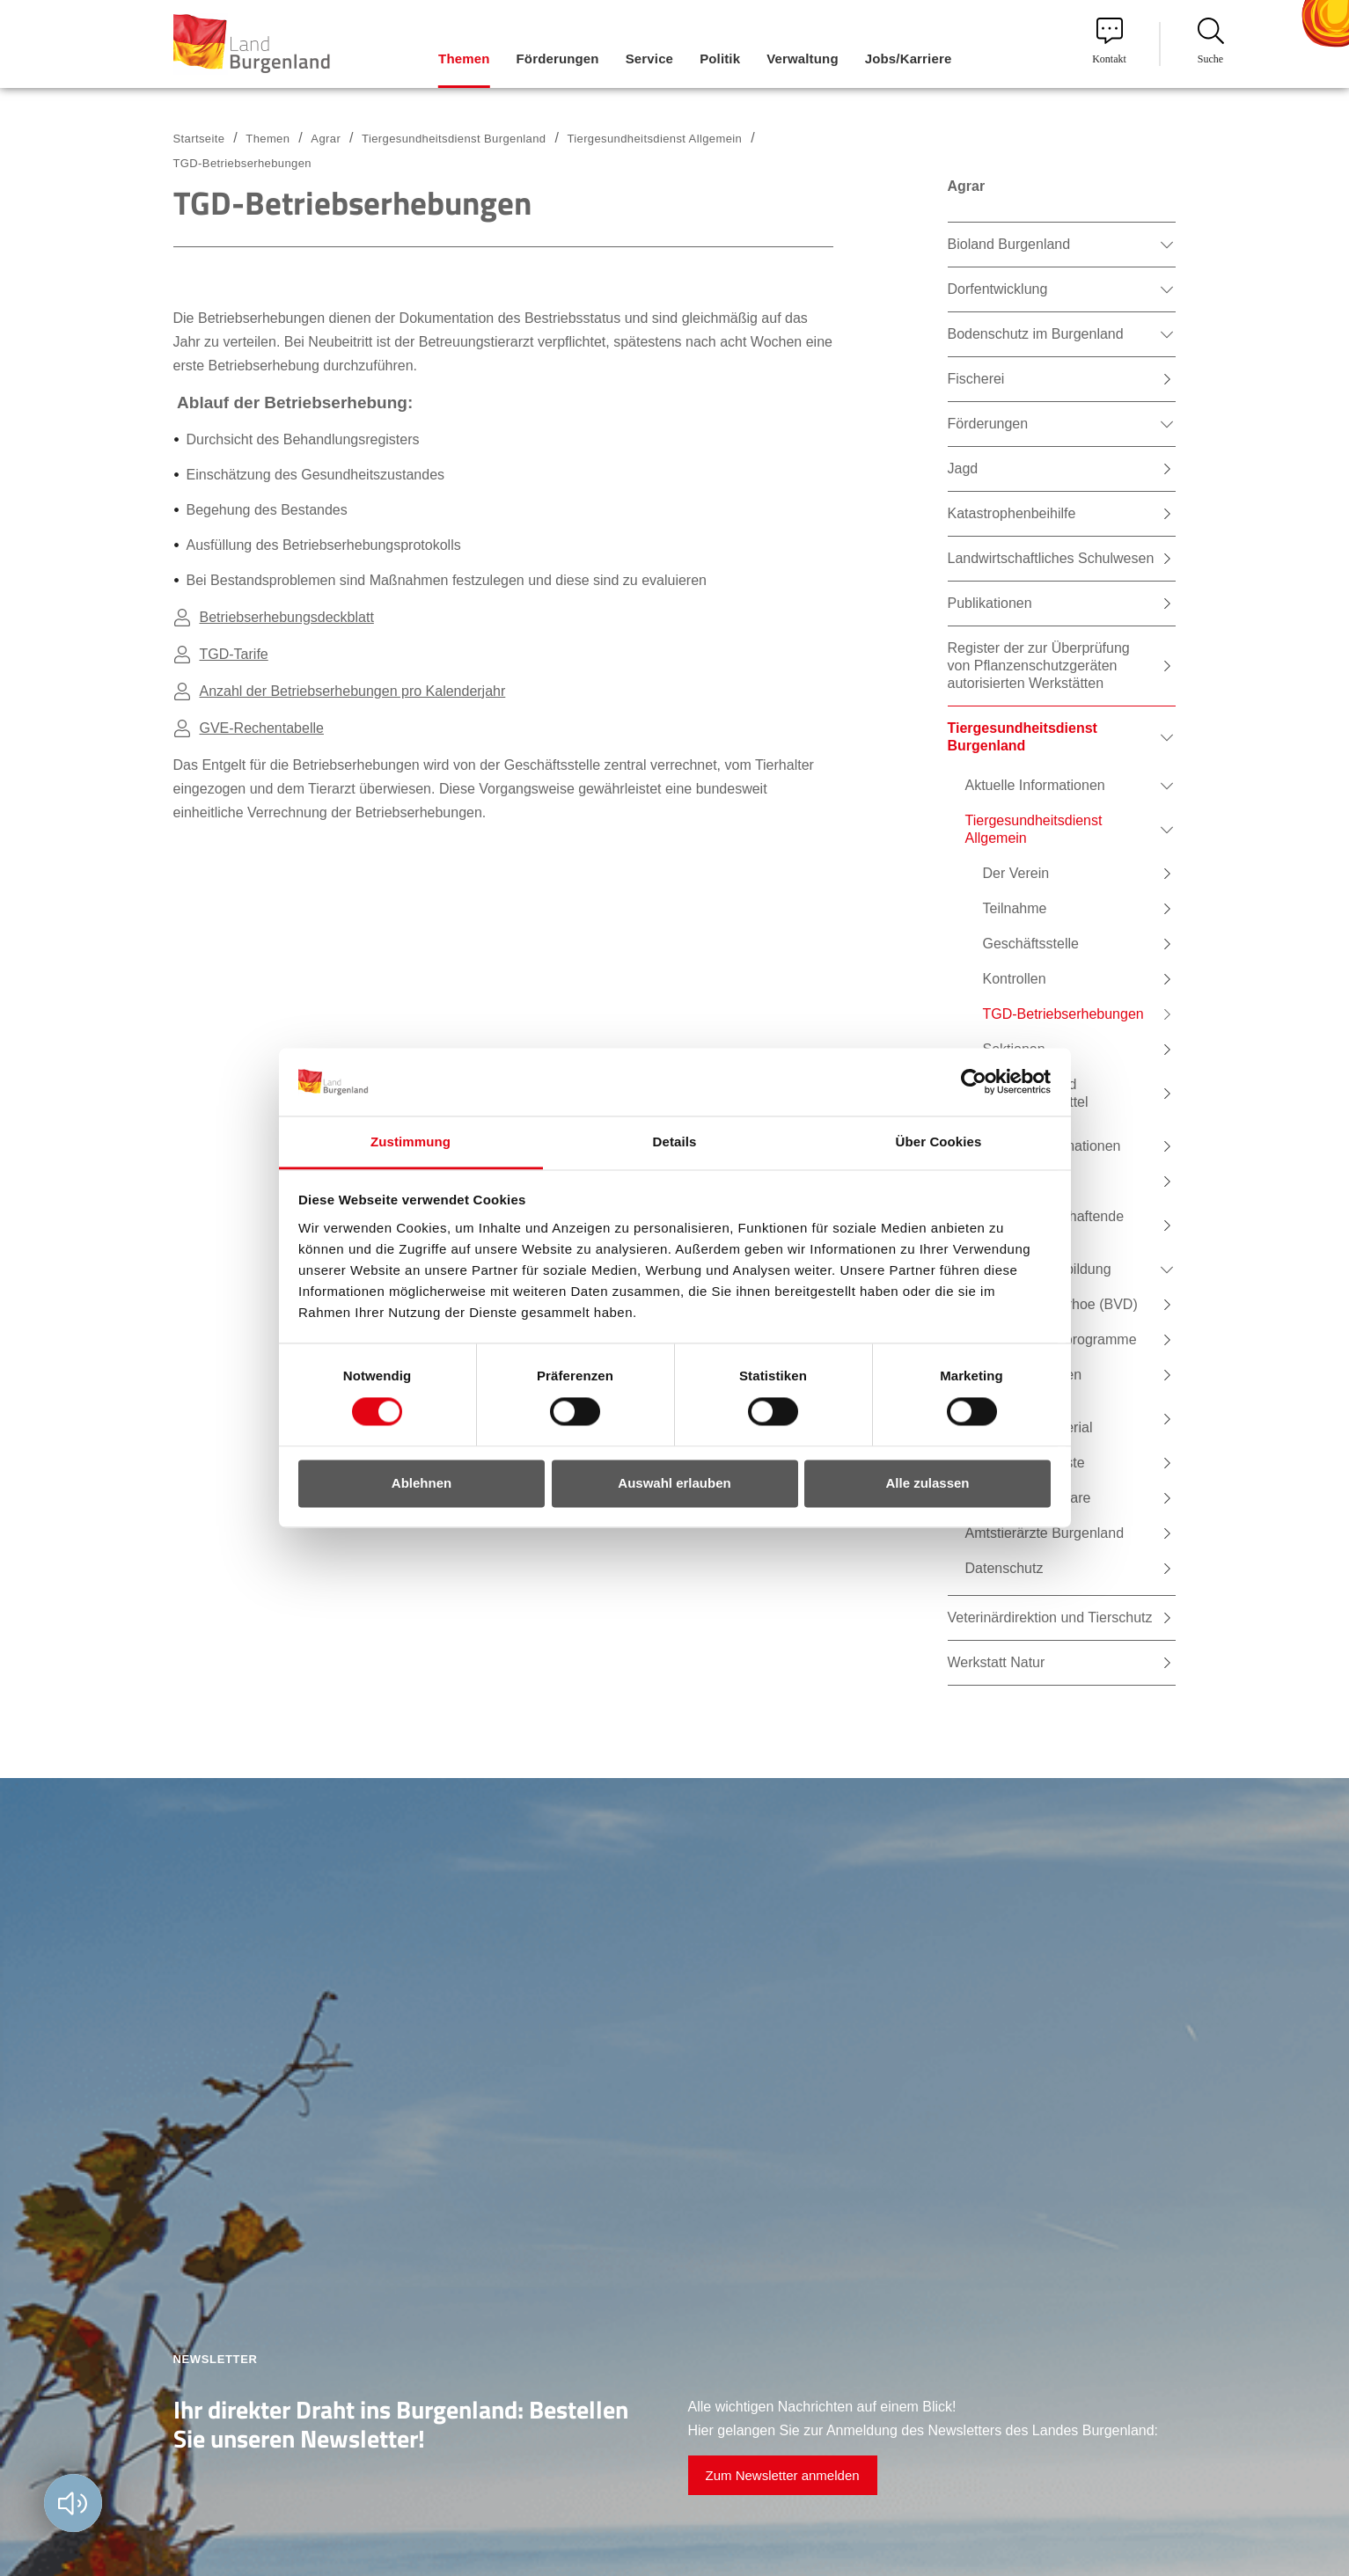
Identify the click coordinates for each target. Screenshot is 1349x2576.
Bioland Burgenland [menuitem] (1009, 244)
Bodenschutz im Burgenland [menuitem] (1036, 333)
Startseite (199, 138)
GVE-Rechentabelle (262, 728)
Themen (268, 138)
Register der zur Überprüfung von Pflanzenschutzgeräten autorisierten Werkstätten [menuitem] (1039, 665)
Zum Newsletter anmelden (783, 2475)
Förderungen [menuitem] (558, 58)
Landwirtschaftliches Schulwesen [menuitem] (1051, 558)
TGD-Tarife (234, 654)
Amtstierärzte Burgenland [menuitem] (1045, 1533)
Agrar (326, 138)
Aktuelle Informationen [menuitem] (1035, 785)
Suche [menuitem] (1211, 41)
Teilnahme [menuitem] (1015, 908)
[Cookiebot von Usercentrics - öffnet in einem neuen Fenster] (974, 1082)
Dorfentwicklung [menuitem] (998, 289)
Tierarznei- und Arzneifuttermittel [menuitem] (1036, 1093)
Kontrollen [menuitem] (1014, 978)
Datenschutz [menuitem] (1004, 1568)
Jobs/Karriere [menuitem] (908, 58)
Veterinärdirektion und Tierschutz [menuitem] (1050, 1617)
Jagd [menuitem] (963, 468)
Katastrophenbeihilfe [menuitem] (1012, 513)
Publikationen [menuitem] (990, 603)
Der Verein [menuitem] (1016, 873)
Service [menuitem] (649, 58)
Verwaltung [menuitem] (802, 58)
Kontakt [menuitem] (1109, 41)
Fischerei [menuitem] (976, 378)
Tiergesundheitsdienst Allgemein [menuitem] (1034, 829)
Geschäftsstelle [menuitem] (1031, 943)
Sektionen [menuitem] (1014, 1049)
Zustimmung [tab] (410, 1141)
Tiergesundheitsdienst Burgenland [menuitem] (1022, 737)
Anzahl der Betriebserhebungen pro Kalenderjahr (353, 691)
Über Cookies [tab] (939, 1141)
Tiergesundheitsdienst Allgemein (654, 138)
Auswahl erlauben (674, 1482)
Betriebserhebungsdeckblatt (287, 617)
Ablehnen (421, 1482)
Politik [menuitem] (720, 58)
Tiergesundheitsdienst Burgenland (454, 138)
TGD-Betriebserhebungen (242, 163)
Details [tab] (675, 1141)
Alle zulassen (927, 1482)
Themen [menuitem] (463, 58)
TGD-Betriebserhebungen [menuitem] (1063, 1013)
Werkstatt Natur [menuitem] (996, 1662)
